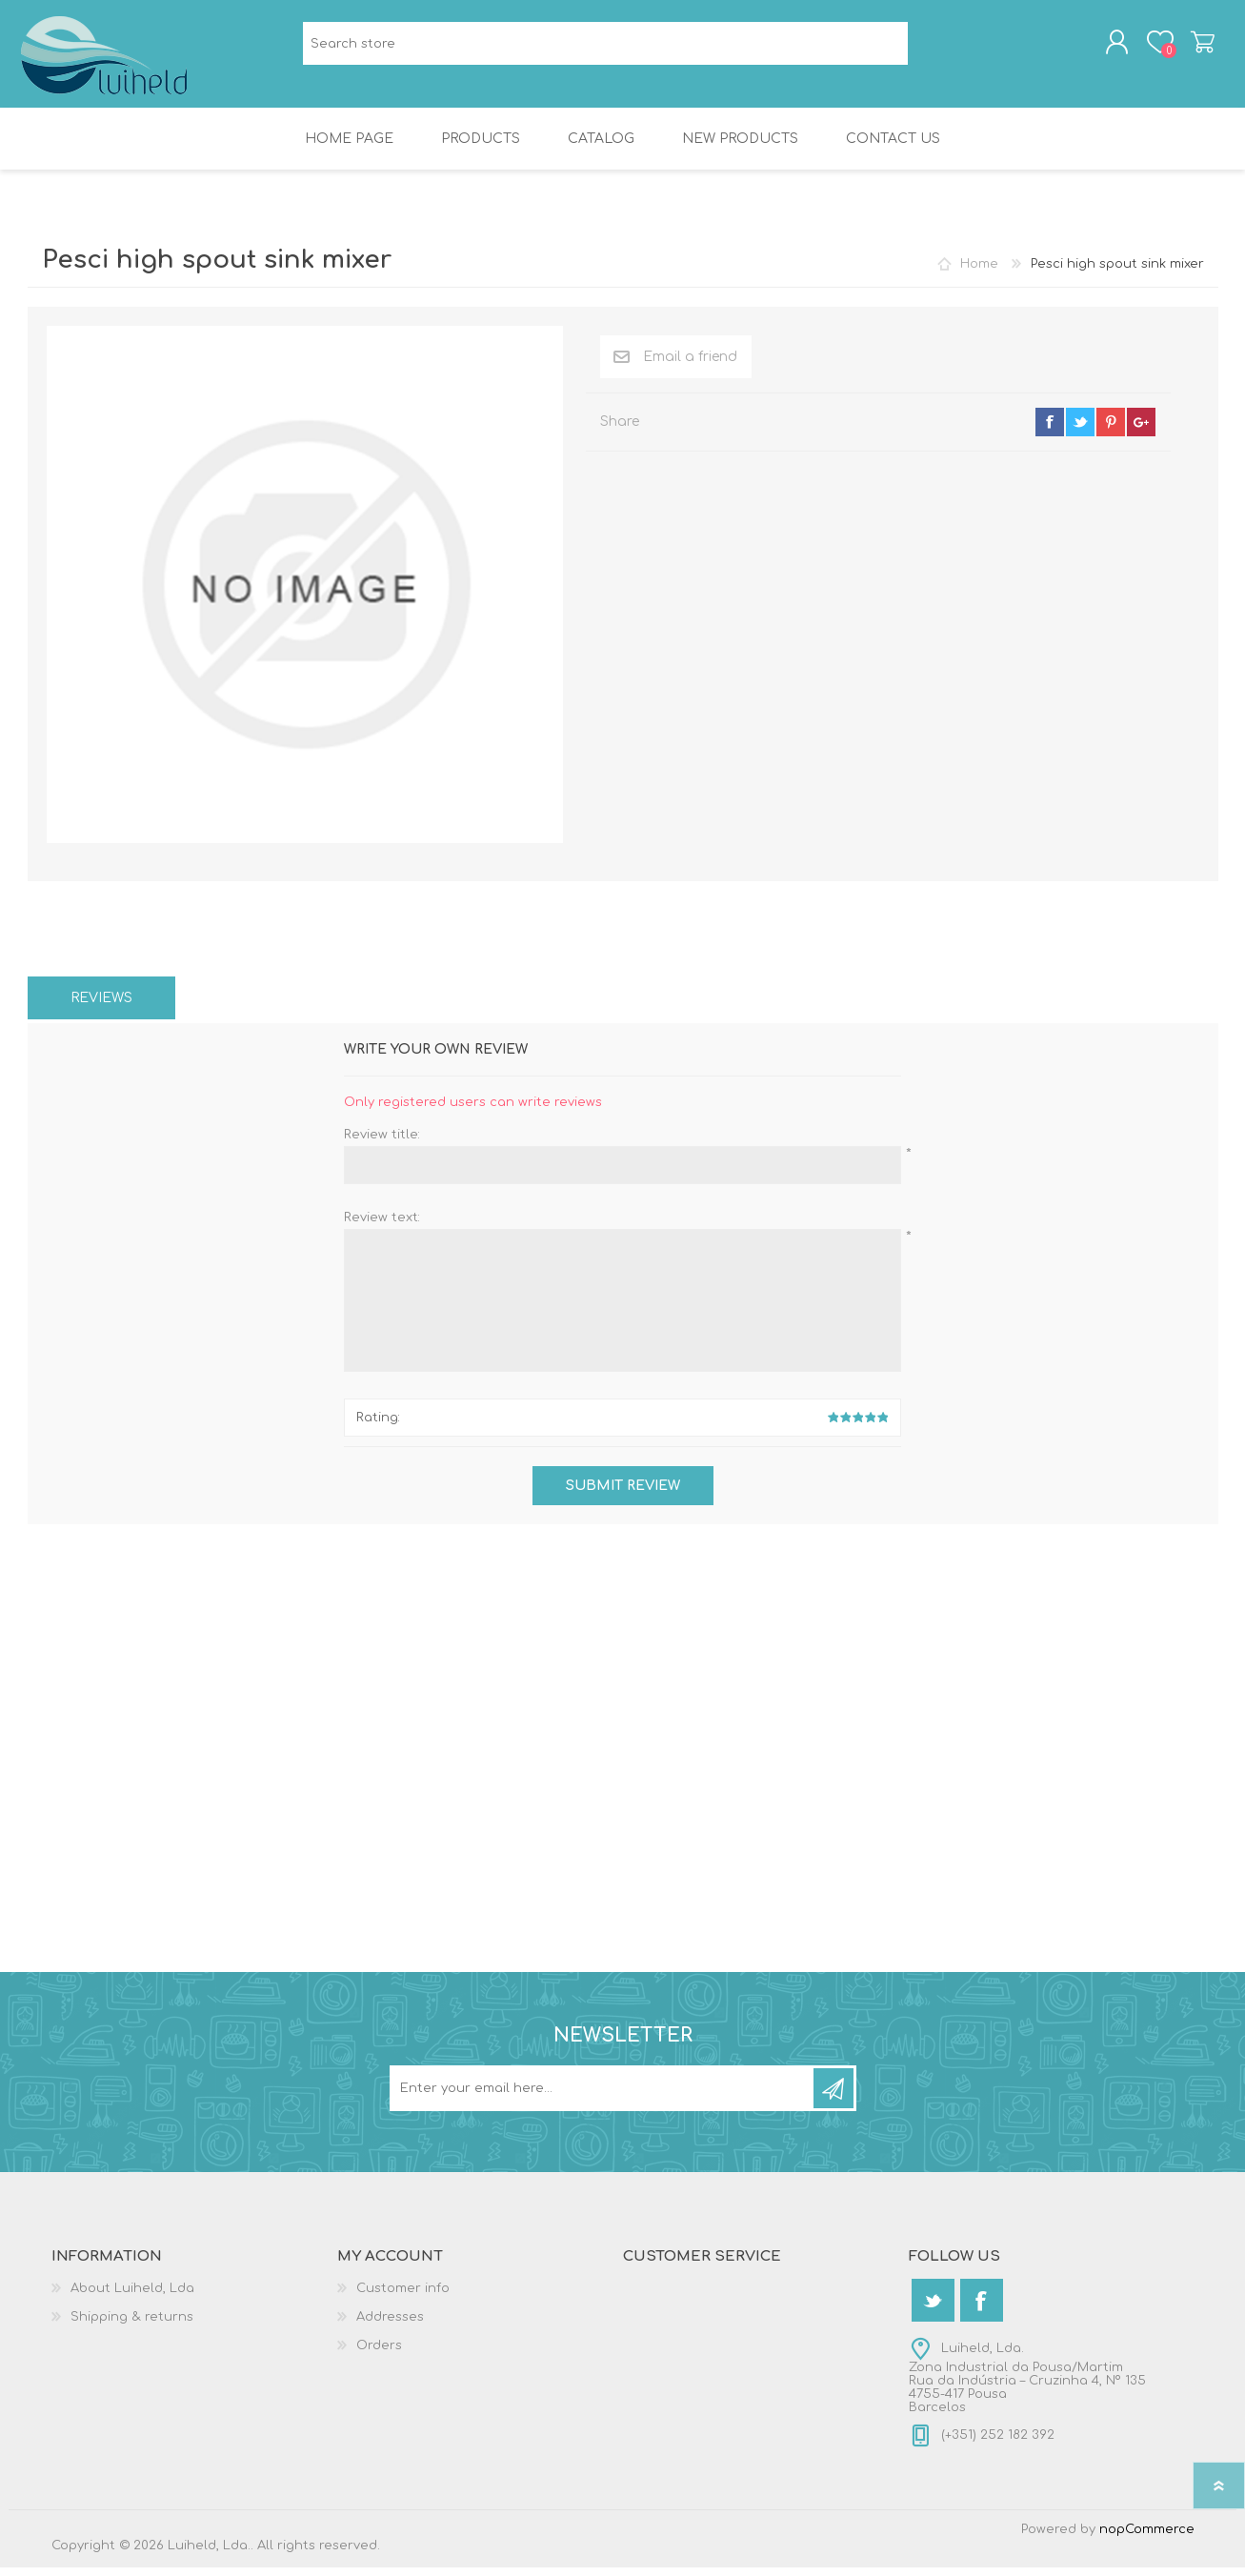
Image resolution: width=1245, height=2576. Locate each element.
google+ (1141, 430)
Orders (379, 2354)
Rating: (378, 1426)
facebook (1049, 430)
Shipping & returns (131, 2325)
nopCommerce (1147, 2538)
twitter (1080, 430)
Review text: (382, 1226)
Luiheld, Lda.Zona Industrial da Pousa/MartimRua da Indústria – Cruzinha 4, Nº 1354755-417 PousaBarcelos (1027, 2386)
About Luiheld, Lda (132, 2297)
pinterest (1110, 430)
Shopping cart (1196, 47)
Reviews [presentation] (101, 1006)
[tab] (101, 1006)
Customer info (403, 2297)
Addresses (390, 2325)
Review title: (382, 1143)
